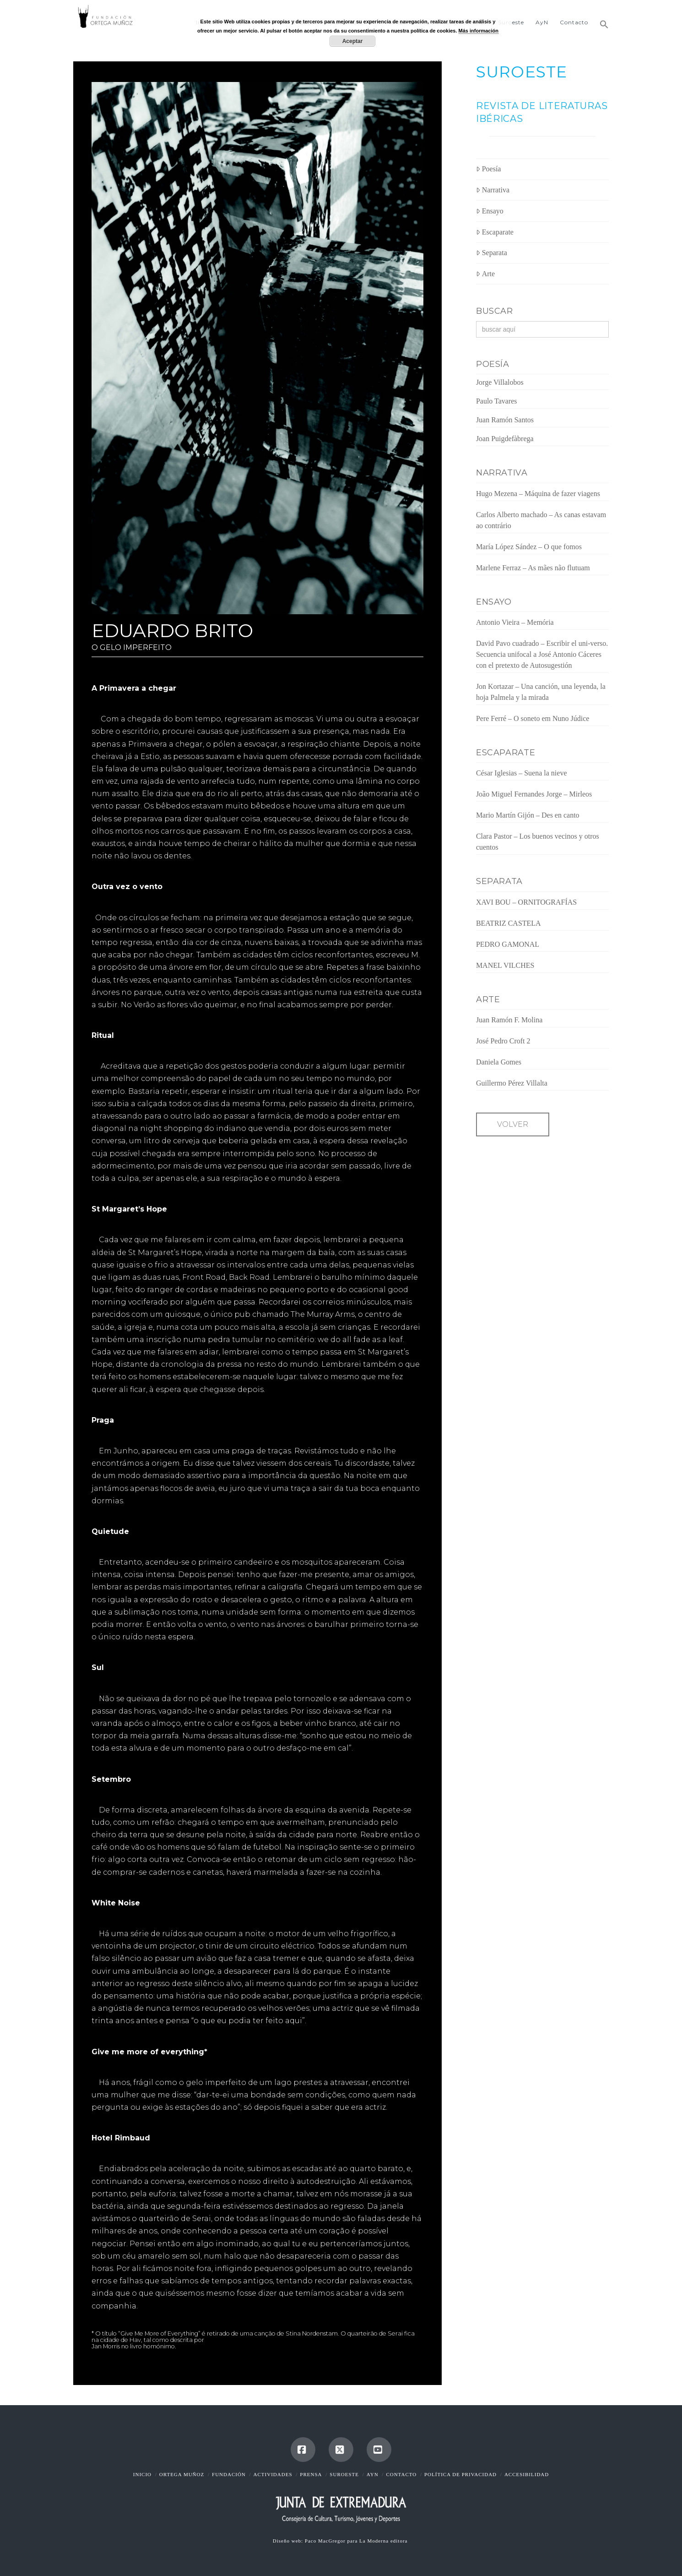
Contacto (401, 2474)
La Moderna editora (384, 2540)
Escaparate (495, 232)
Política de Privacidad (460, 2474)
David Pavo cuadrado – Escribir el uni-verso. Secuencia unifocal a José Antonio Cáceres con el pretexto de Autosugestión (542, 654)
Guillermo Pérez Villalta (511, 1083)
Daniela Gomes (498, 1062)
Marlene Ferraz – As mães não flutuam (533, 568)
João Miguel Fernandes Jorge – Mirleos (534, 794)
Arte (485, 274)
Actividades (273, 2474)
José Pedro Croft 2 (503, 1041)
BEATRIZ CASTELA (508, 923)
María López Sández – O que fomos (529, 547)
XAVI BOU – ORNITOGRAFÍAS (526, 902)
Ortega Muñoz (181, 2474)
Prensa (311, 2474)
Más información (478, 30)
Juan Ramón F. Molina (509, 1020)
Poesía (488, 169)
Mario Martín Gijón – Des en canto (527, 815)
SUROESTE (522, 72)
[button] (601, 20)
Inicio (142, 2474)
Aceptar (352, 41)
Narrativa (492, 190)
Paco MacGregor (326, 2540)
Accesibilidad (526, 2474)
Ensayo (489, 211)
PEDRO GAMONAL (507, 944)
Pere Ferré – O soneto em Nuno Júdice (533, 718)
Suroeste (344, 2474)
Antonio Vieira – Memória (515, 622)
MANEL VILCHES (505, 965)
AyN (373, 2474)
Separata (491, 253)
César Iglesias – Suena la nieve (521, 773)
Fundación (229, 2474)
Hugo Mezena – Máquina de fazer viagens (538, 493)
